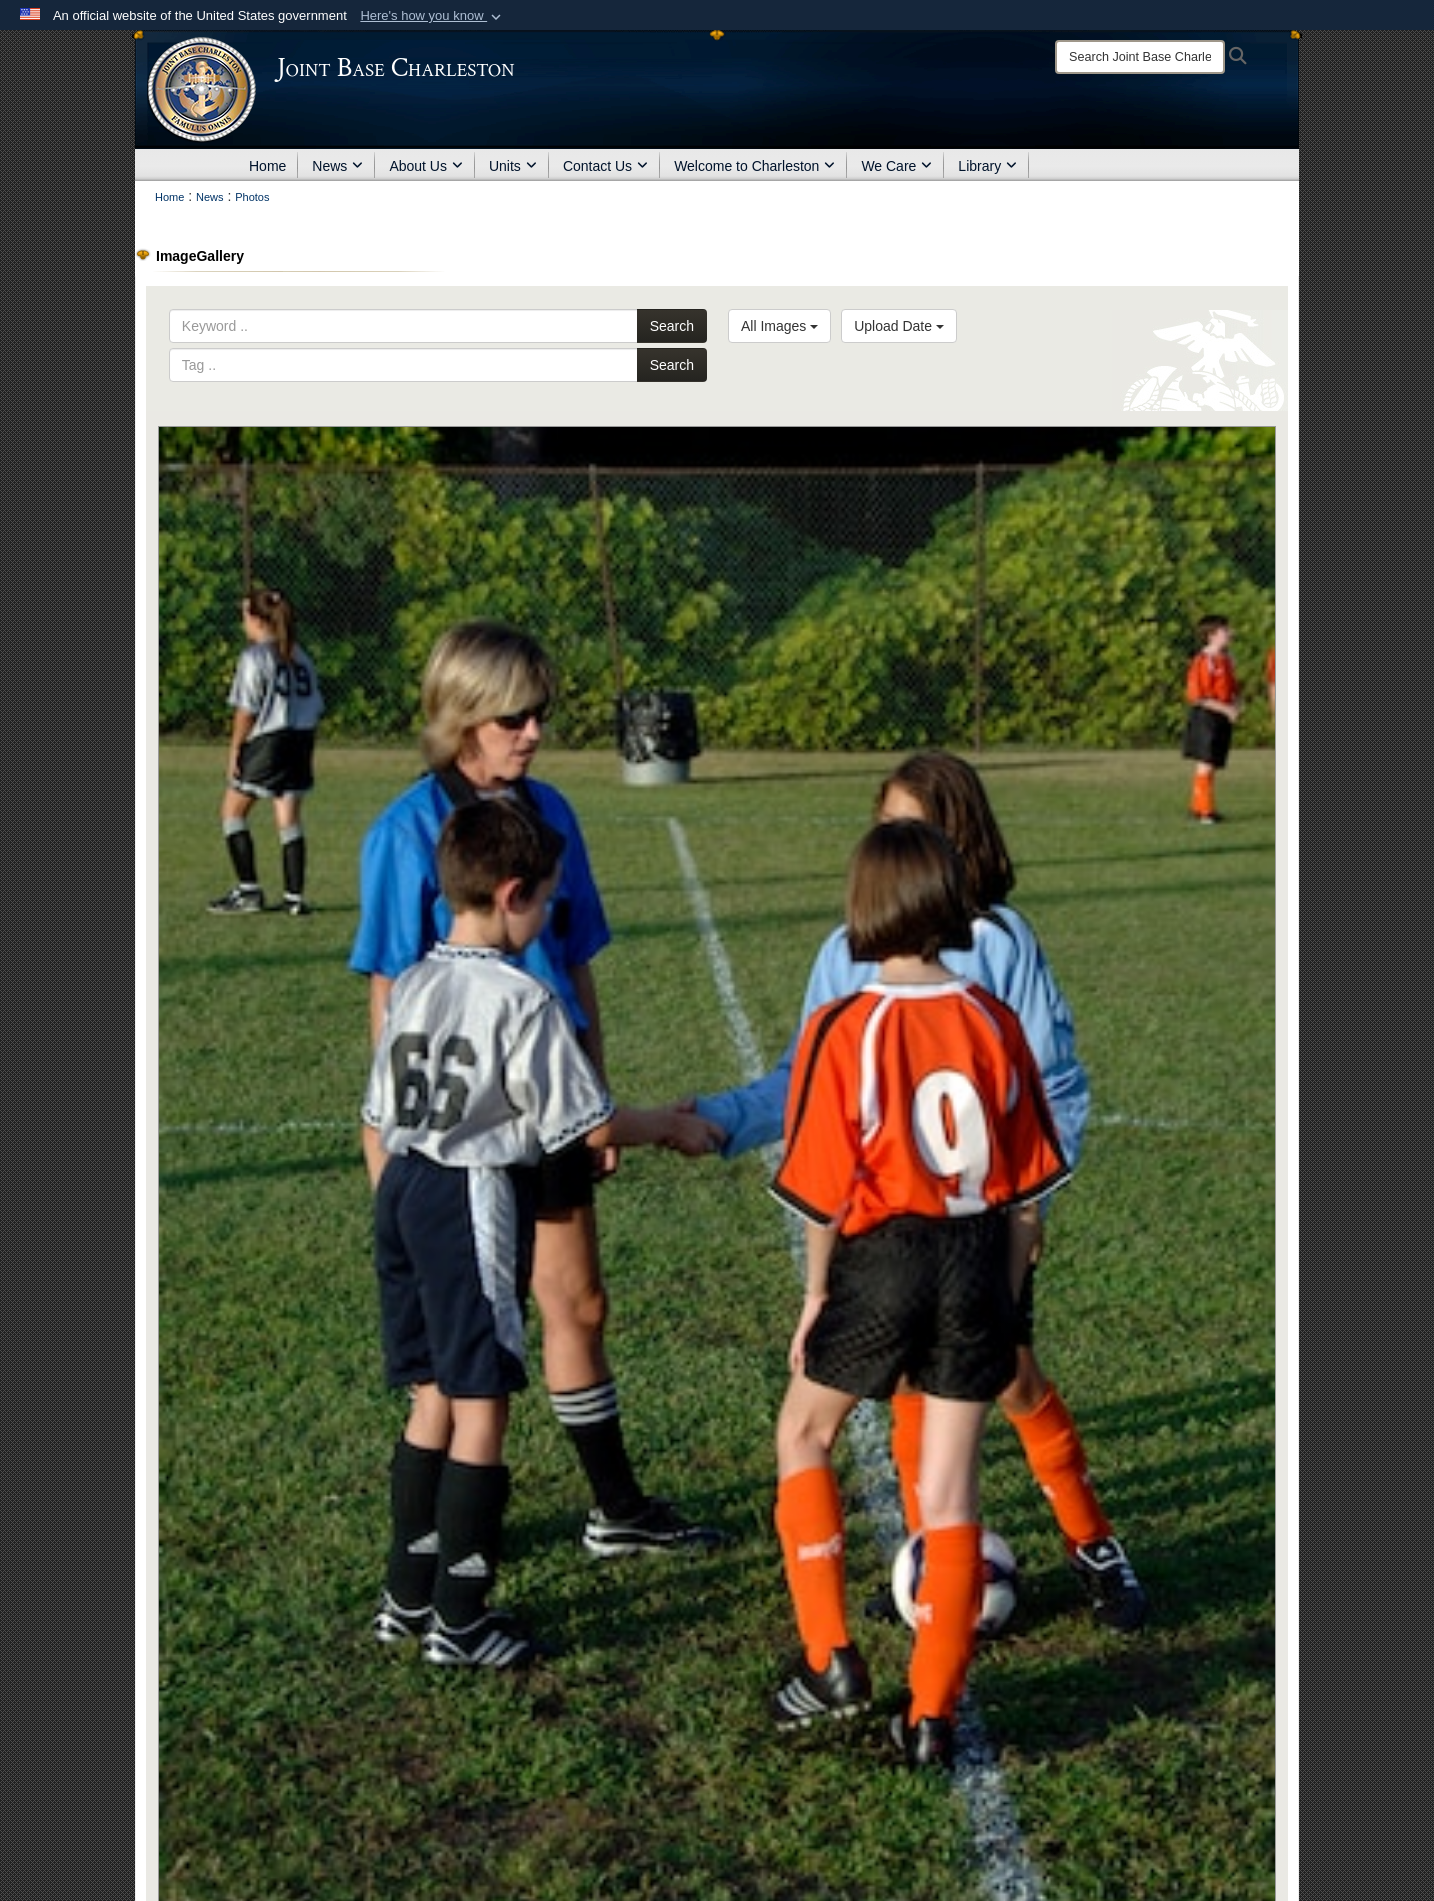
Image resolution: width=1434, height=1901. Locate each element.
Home (267, 166)
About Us (426, 166)
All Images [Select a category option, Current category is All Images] (779, 326)
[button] (432, 16)
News (337, 166)
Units (513, 166)
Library (987, 166)
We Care (896, 166)
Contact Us (605, 166)
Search (672, 326)
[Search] (1140, 57)
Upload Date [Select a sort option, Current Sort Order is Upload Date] (899, 326)
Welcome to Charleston (754, 166)
